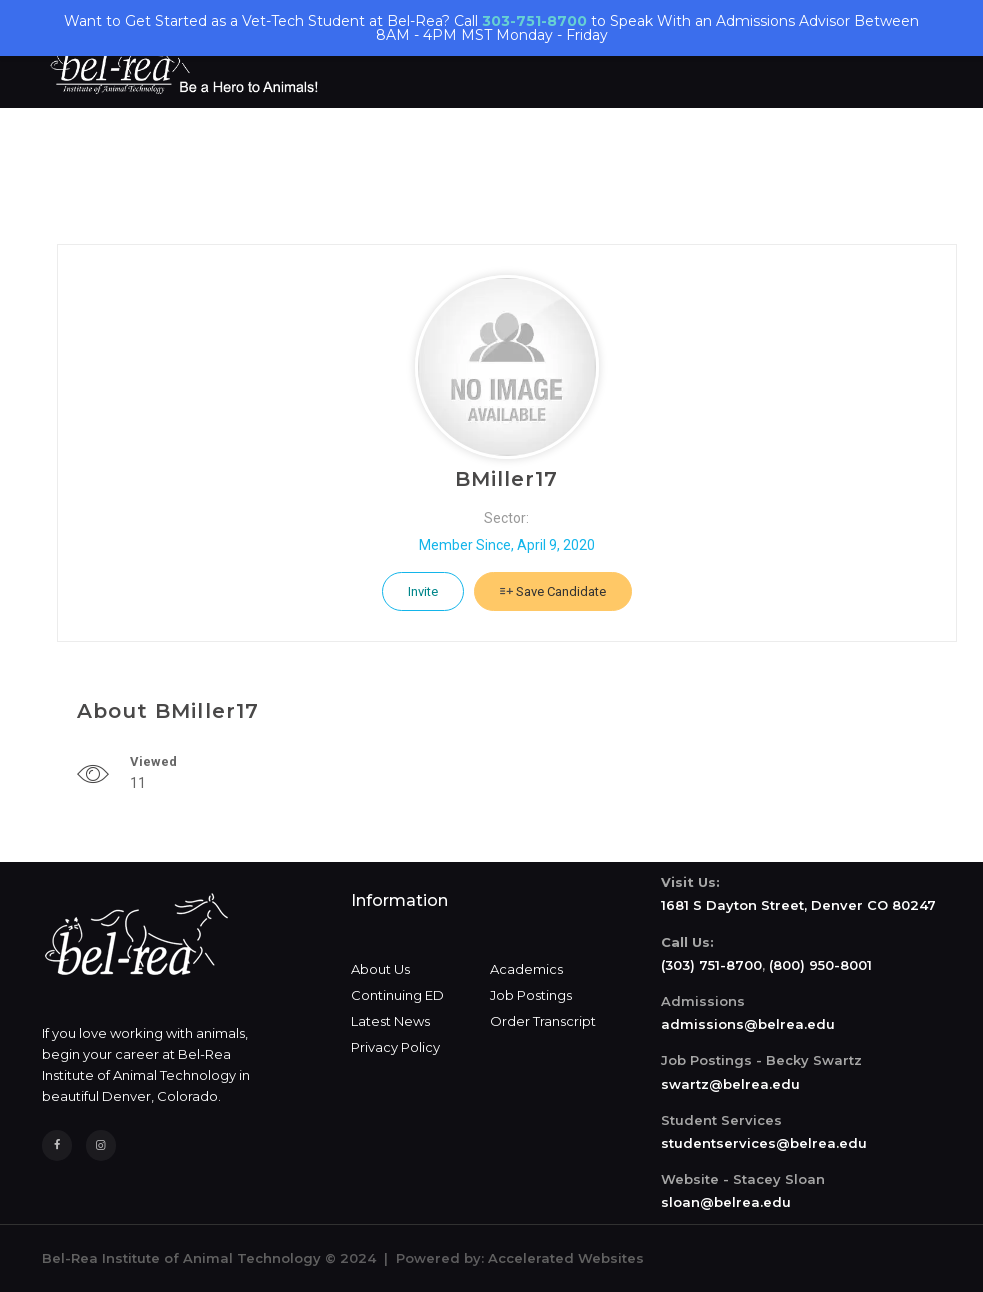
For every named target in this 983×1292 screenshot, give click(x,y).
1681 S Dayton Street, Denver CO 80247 (798, 905)
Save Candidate (553, 591)
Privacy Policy (395, 1047)
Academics (526, 969)
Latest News (390, 1021)
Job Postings (531, 995)
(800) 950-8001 (820, 965)
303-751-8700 (534, 21)
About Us (380, 969)
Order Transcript (543, 1021)
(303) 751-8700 (711, 965)
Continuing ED (397, 995)
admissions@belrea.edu (748, 1024)
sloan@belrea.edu (726, 1202)
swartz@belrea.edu (730, 1084)
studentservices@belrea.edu (764, 1143)
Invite (423, 591)
